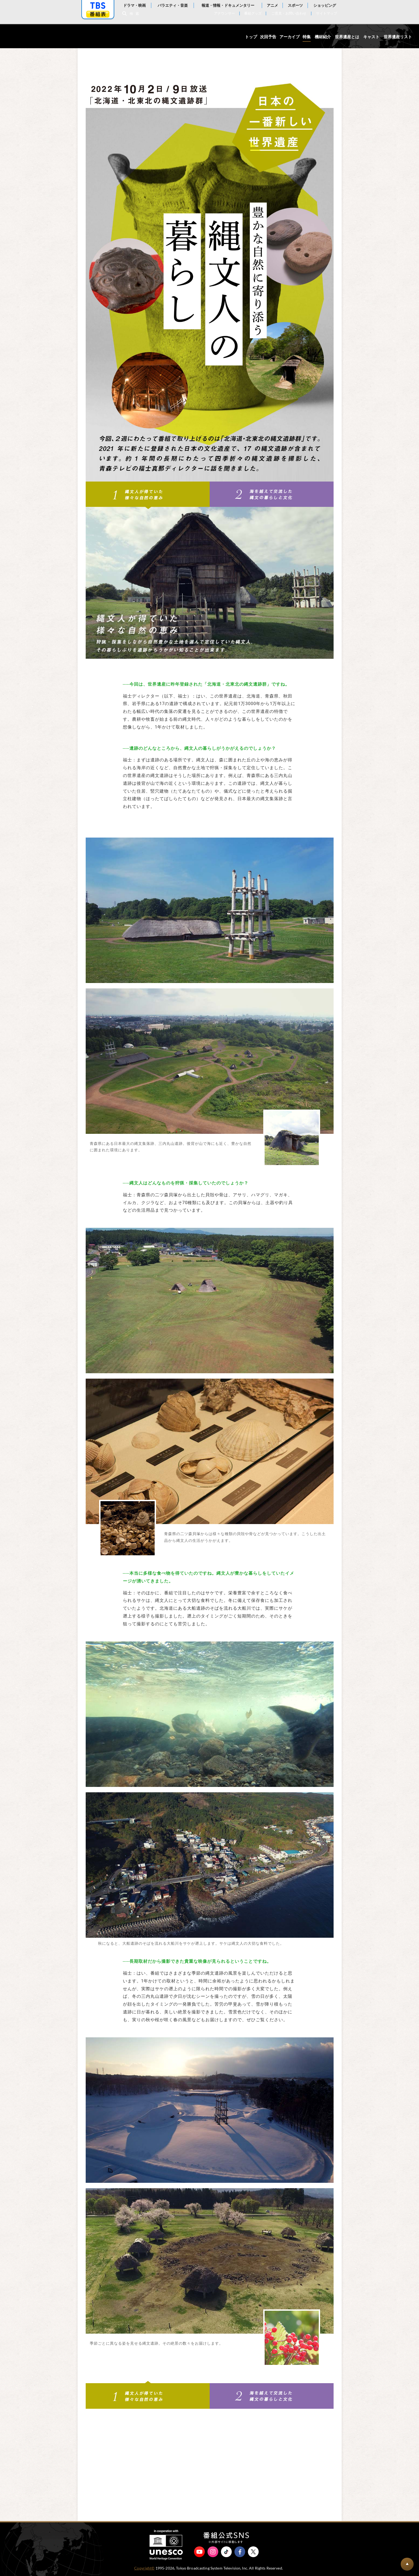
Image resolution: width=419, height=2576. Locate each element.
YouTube (199, 2551)
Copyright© (144, 2568)
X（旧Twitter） (253, 2551)
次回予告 (268, 36)
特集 (307, 36)
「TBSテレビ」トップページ (98, 5)
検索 (136, 14)
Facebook (239, 2551)
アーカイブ (289, 36)
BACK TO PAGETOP (407, 2564)
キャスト (371, 36)
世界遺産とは (347, 36)
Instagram (212, 2551)
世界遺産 (33, 36)
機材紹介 (323, 36)
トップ (251, 36)
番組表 (97, 14)
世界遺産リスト (398, 36)
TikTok (226, 2551)
